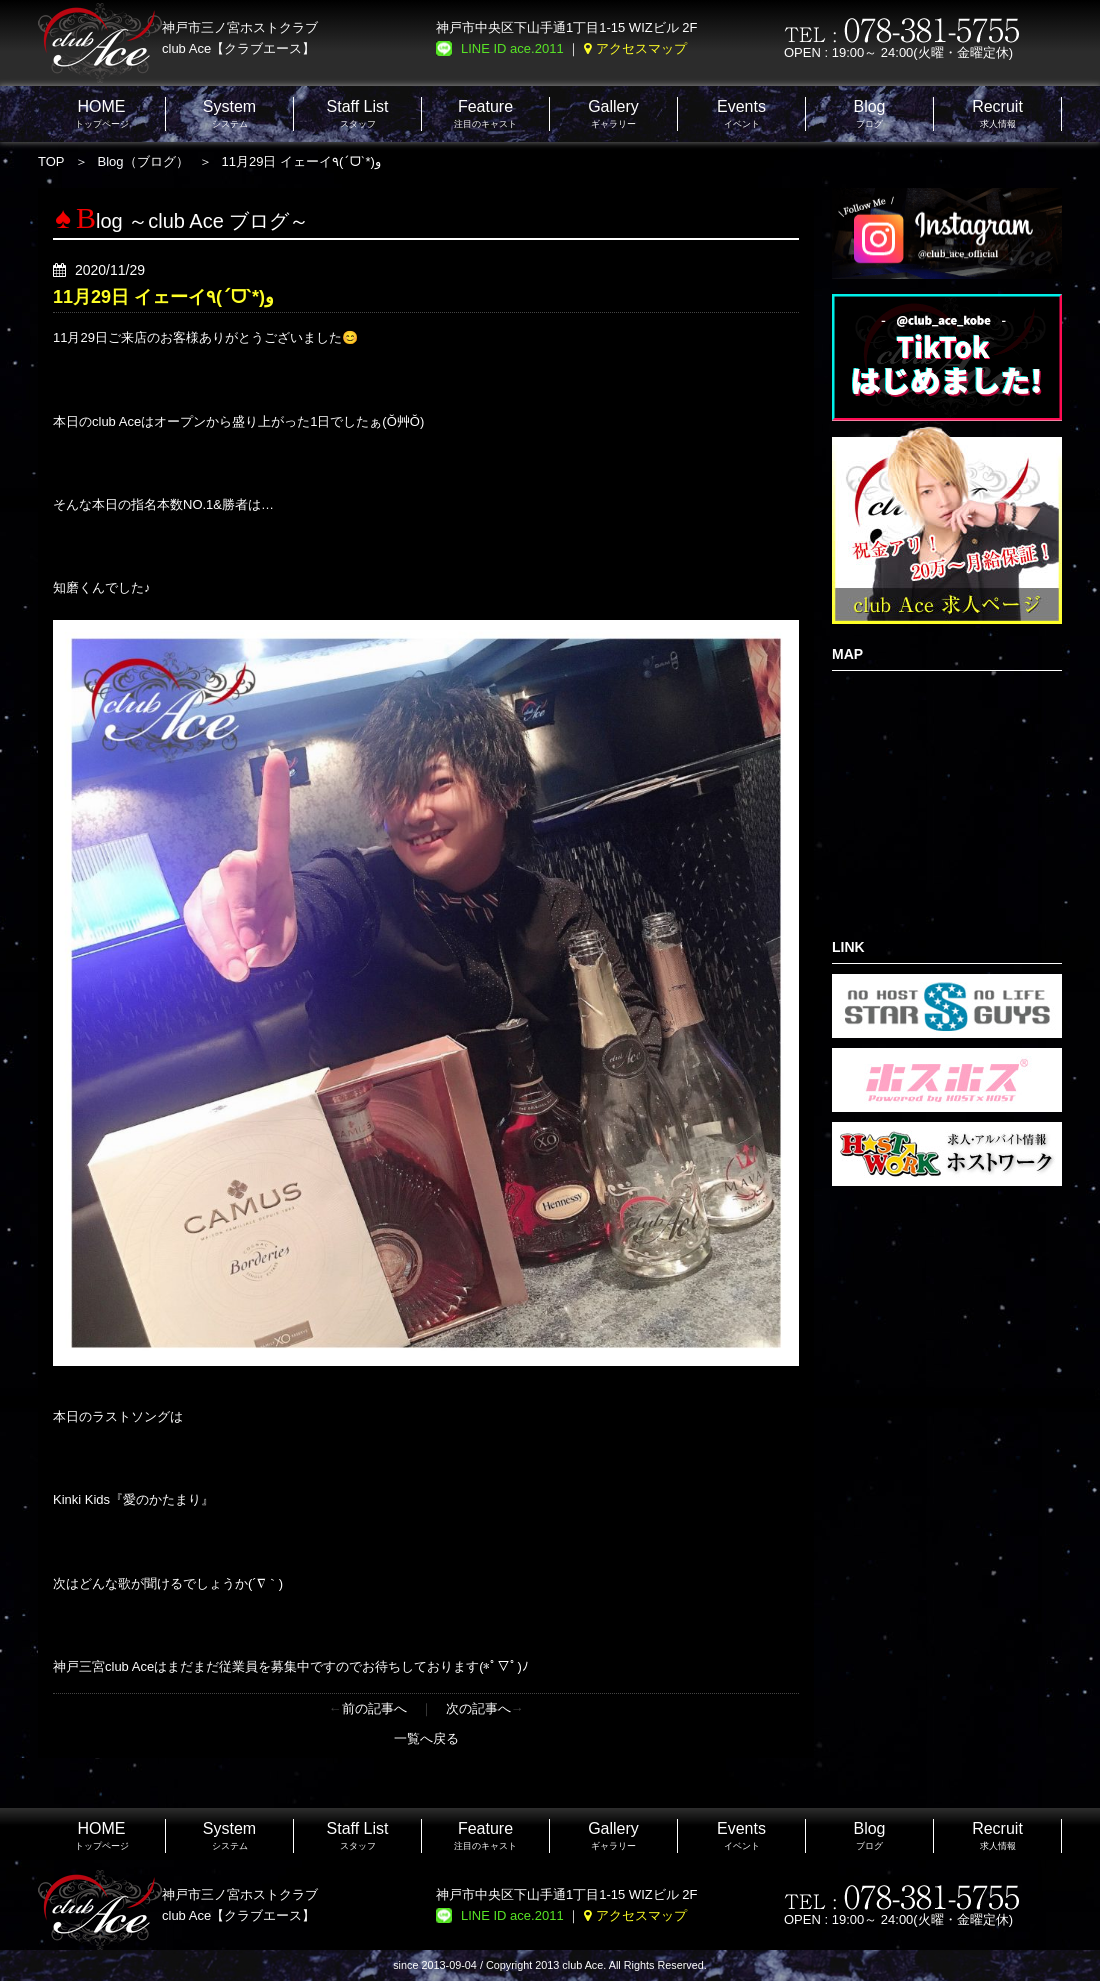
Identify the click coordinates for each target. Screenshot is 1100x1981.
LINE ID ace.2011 (512, 48)
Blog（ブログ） (143, 161)
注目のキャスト (485, 113)
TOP (51, 161)
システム (229, 113)
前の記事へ (374, 1708)
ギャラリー (613, 113)
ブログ (869, 113)
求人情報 (997, 113)
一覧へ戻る (426, 1738)
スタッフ (358, 113)
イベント (741, 113)
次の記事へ (478, 1708)
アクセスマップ (641, 48)
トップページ (102, 113)
